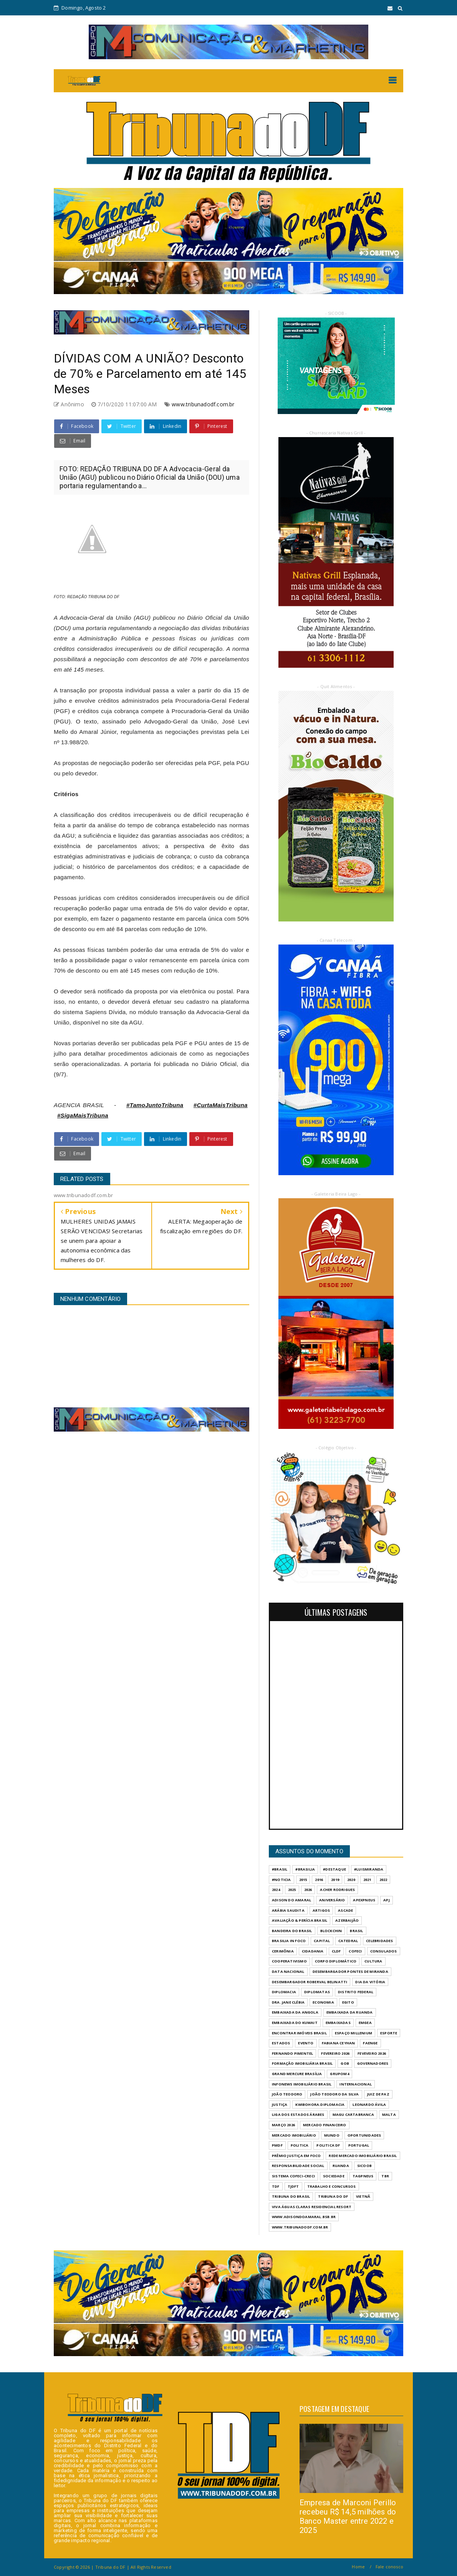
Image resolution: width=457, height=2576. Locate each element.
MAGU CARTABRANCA (353, 2114)
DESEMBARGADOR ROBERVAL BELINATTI (309, 1981)
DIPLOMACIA (284, 1991)
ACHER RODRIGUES (337, 1889)
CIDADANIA (313, 1951)
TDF (276, 2186)
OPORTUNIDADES (364, 2135)
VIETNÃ (363, 2196)
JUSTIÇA (279, 2104)
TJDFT (293, 2186)
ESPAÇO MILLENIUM (353, 2033)
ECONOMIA (323, 2002)
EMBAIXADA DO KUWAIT (295, 2022)
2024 (276, 1889)
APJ (386, 1899)
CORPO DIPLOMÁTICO (335, 1961)
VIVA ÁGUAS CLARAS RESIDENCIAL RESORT (311, 2206)
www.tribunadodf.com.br (203, 404)
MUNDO (331, 2135)
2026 (308, 1889)
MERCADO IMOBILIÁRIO (294, 2135)
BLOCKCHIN (331, 1930)
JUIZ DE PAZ (378, 2094)
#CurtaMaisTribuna (221, 1105)
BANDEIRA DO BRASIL (292, 1930)
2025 (292, 1889)
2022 (383, 1879)
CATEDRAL (348, 1940)
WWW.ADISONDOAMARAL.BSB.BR (304, 2216)
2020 (351, 1879)
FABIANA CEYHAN (338, 2043)
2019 (335, 1879)
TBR (385, 2176)
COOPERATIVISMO (289, 1961)
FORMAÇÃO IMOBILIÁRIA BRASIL (302, 2063)
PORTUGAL (358, 2145)
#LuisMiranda (368, 1869)
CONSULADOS (383, 1951)
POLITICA (300, 2145)
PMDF (277, 2145)
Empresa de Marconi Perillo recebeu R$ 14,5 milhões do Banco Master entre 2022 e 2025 (348, 2516)
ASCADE (345, 1910)
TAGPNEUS (363, 2176)
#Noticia (281, 1879)
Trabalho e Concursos (331, 2186)
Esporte (388, 2033)
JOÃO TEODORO (287, 2094)
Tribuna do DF (333, 2196)
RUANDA (341, 2165)
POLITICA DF (328, 2145)
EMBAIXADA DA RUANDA (349, 2012)
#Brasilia (305, 1869)
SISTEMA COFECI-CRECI (293, 2176)
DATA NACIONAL (288, 1971)
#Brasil (279, 1869)
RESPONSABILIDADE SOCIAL (298, 2165)
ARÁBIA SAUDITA (288, 1910)
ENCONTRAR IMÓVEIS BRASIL (299, 2033)
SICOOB (364, 2165)
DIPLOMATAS (317, 1991)
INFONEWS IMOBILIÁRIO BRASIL (301, 2084)
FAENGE (370, 2043)
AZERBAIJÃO (347, 1920)
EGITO (348, 2002)
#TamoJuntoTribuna (154, 1105)
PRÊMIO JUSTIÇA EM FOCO (296, 2155)
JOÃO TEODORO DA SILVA (334, 2094)
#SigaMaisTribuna (82, 1115)
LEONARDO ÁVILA (369, 2104)
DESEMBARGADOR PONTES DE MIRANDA (350, 1971)
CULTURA (373, 1961)
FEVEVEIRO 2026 (372, 2053)
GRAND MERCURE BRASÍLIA (297, 2073)
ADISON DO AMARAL (291, 1899)
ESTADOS (281, 2043)
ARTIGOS (321, 1910)
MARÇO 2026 (283, 2124)
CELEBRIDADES (379, 1940)
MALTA (389, 2114)
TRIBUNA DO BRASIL (291, 2196)
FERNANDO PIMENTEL (292, 2053)
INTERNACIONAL (355, 2084)
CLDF (336, 1951)
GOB (345, 2063)
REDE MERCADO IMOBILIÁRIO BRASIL (363, 2155)
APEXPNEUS (364, 1899)
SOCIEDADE (333, 2176)
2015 (303, 1879)
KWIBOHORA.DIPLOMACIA (319, 2104)
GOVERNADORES (372, 2063)
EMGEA (365, 2022)
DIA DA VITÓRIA (370, 1981)
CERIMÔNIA (283, 1951)
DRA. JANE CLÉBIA (288, 2002)
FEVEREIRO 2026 (335, 2053)
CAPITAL (322, 1940)
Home (358, 2566)
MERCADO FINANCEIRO (324, 2124)
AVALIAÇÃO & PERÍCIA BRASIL (299, 1920)
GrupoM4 (339, 2073)
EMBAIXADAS (338, 2022)
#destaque (334, 1869)
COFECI (355, 1951)
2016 (319, 1879)
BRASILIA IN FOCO (289, 1940)
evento (305, 2043)
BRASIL (356, 1930)
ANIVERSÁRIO (332, 1899)
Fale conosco (389, 2566)
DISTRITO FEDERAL (355, 1991)
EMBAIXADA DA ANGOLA (295, 2012)
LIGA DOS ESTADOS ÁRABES (298, 2114)
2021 (367, 1879)
